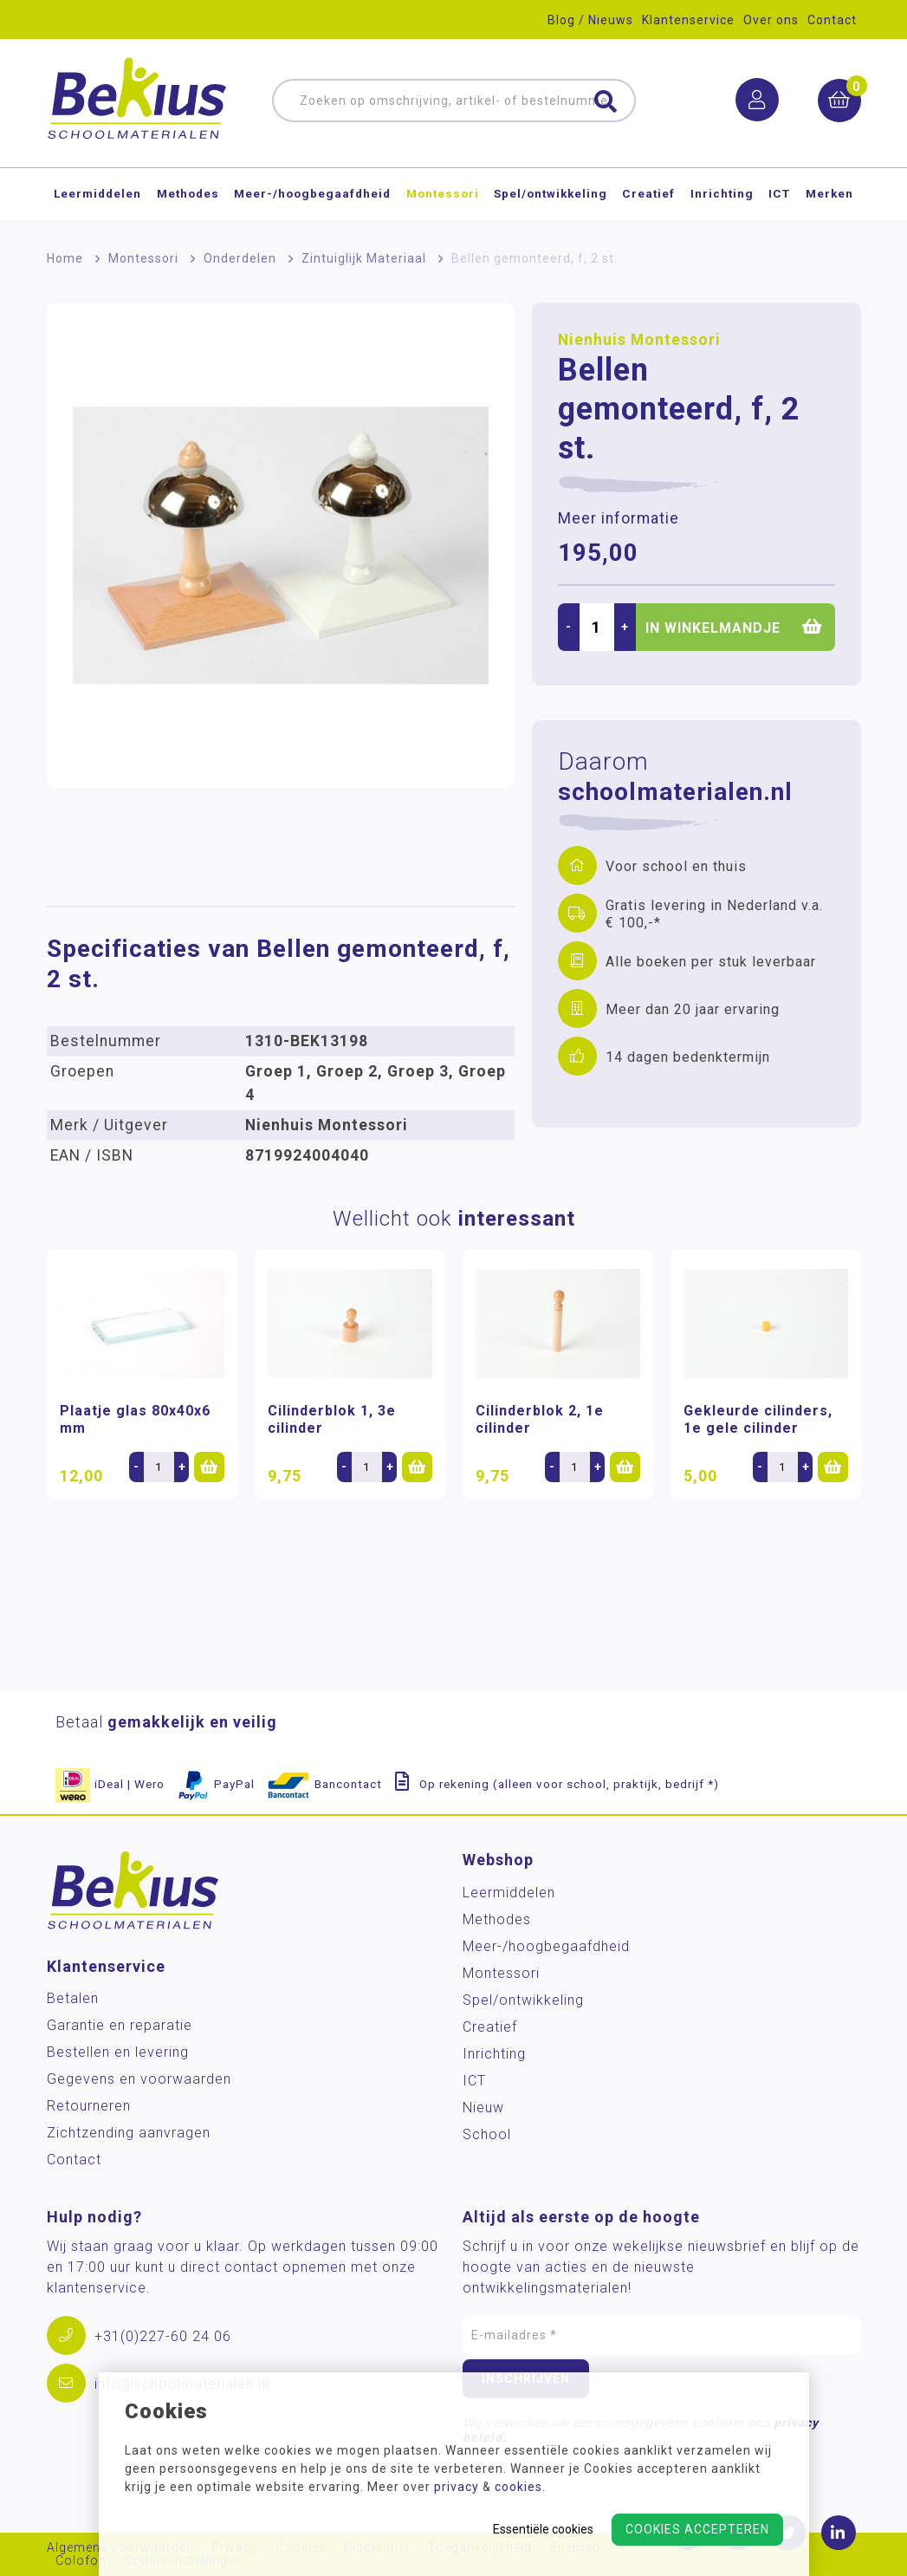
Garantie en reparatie (119, 2025)
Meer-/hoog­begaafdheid (312, 194)
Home (65, 258)
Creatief (648, 194)
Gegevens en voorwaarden (139, 2079)
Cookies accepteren (697, 2529)
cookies (518, 2487)
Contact (832, 20)
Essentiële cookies (543, 2529)
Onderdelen (240, 258)
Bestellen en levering (118, 2052)
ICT (779, 194)
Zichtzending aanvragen (129, 2132)
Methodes (188, 194)
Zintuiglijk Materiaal (363, 258)
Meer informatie (618, 518)
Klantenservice (688, 20)
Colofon (81, 2560)
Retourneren (89, 2106)
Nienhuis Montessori (639, 339)
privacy (456, 2487)
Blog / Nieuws (590, 20)
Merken (829, 194)
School (487, 2134)
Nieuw (483, 2107)
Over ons (771, 20)
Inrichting (722, 194)
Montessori (442, 194)
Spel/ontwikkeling (550, 194)
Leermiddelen (97, 194)
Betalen (73, 1998)
